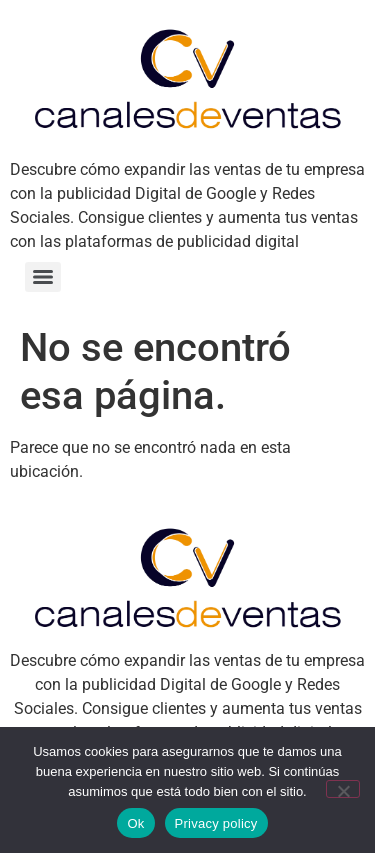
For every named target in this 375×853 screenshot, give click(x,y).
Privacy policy (216, 823)
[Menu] (43, 277)
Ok (135, 823)
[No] (343, 789)
